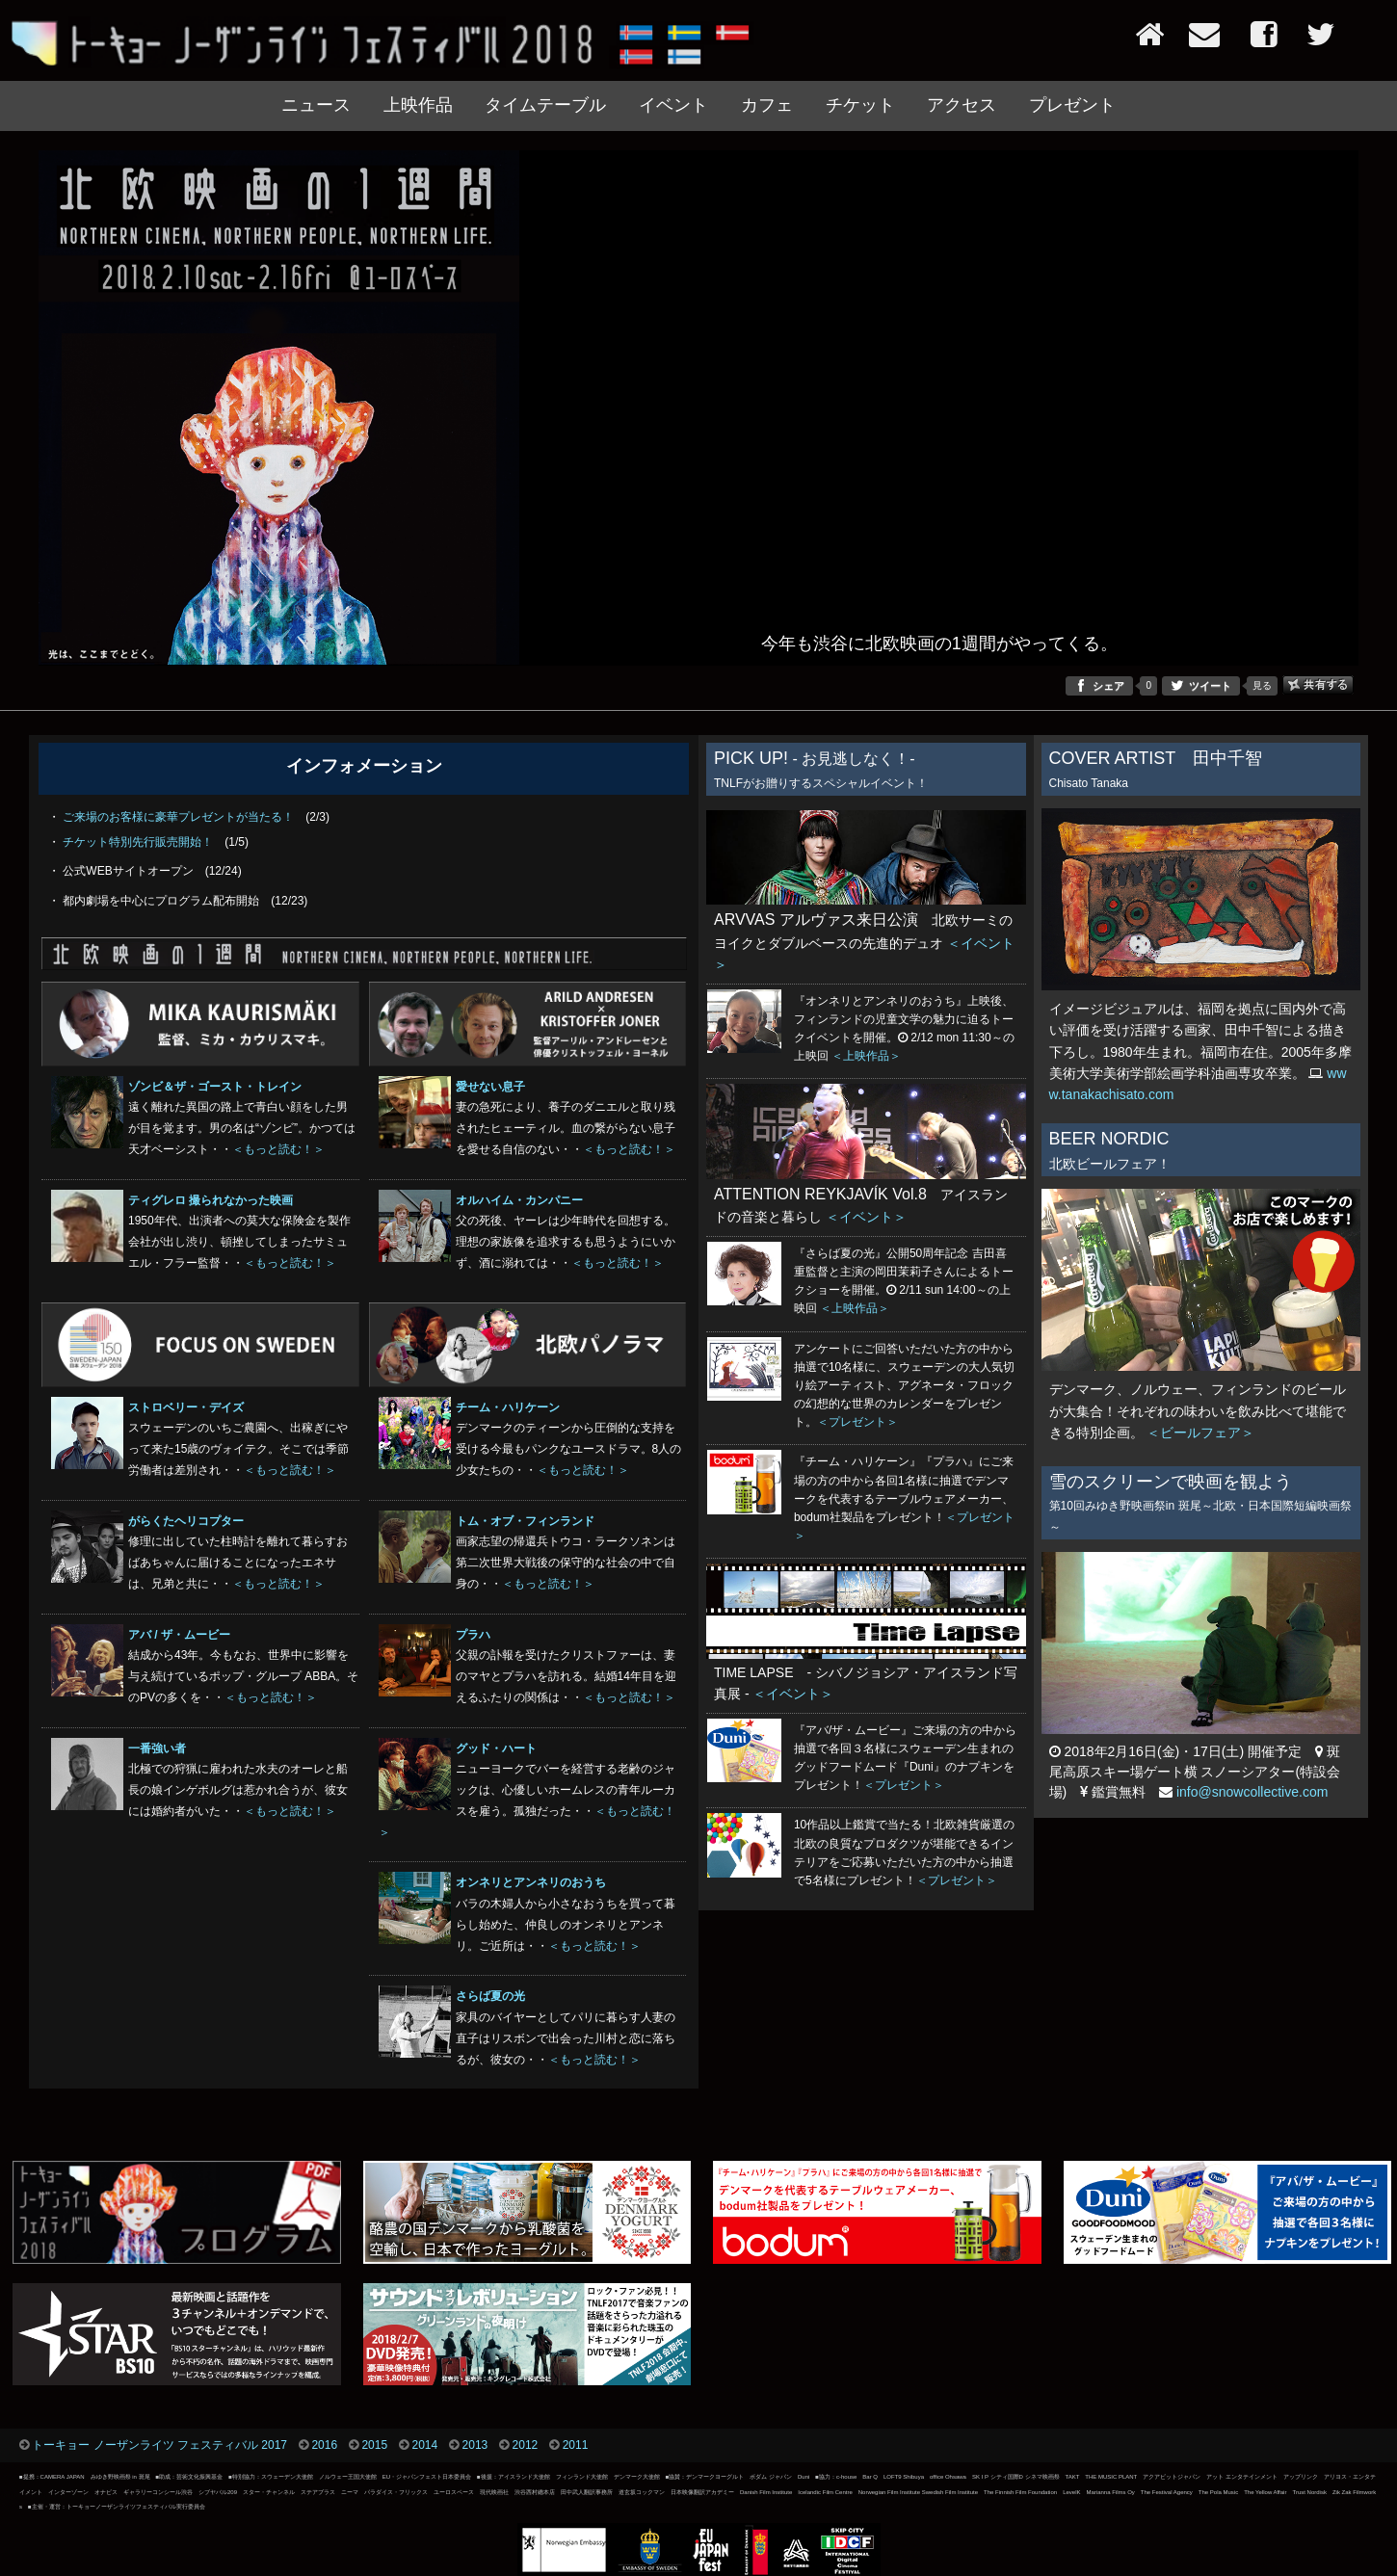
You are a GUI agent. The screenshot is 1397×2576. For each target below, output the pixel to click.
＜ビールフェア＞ (1200, 1432)
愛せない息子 (490, 1086)
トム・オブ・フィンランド (525, 1521)
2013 (475, 2445)
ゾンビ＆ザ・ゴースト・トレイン (215, 1086)
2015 (374, 2445)
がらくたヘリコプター (186, 1521)
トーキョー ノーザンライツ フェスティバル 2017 (159, 2445)
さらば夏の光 (490, 1996)
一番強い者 (157, 1748)
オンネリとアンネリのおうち (531, 1882)
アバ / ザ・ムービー (179, 1635)
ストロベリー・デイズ (186, 1407)
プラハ (473, 1635)
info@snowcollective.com (1252, 1792)
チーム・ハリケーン (508, 1407)
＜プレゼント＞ (857, 1422)
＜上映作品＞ (866, 1056)
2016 (324, 2445)
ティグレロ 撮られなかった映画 (210, 1200)
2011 (576, 2445)
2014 (424, 2445)
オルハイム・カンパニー (519, 1200)
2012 (526, 2445)
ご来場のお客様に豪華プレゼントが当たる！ (178, 817)
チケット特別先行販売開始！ (138, 842)
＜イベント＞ (866, 1216)
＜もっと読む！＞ (278, 1149)
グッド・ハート (496, 1748)
